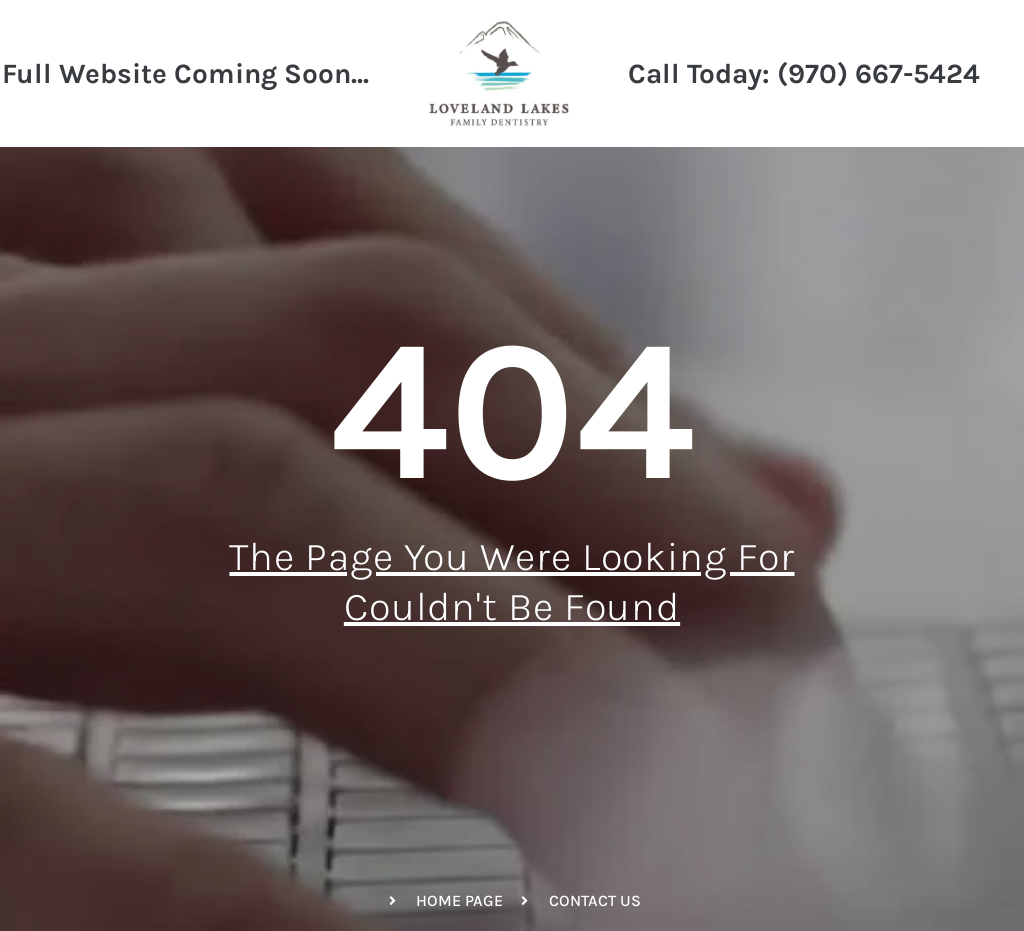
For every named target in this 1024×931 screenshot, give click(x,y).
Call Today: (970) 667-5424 (804, 73)
